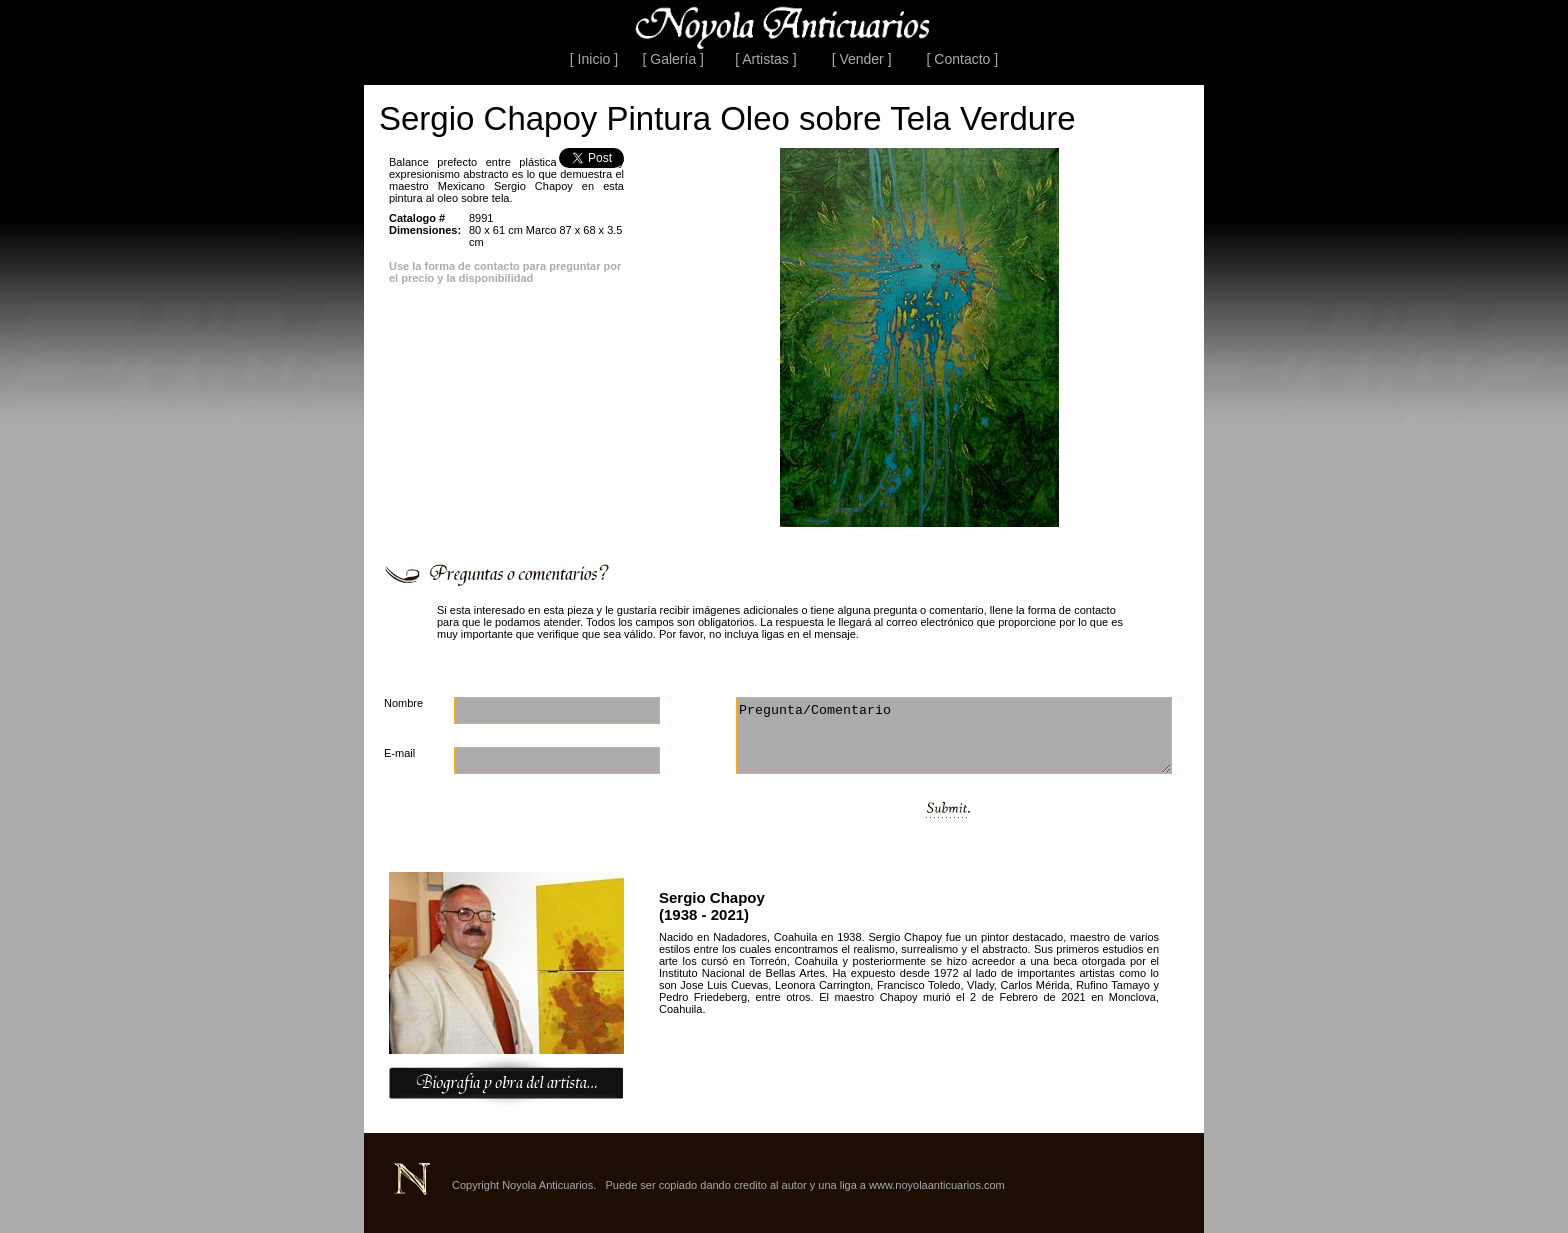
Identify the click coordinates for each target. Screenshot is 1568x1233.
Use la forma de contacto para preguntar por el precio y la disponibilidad (505, 272)
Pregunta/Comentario (954, 735)
